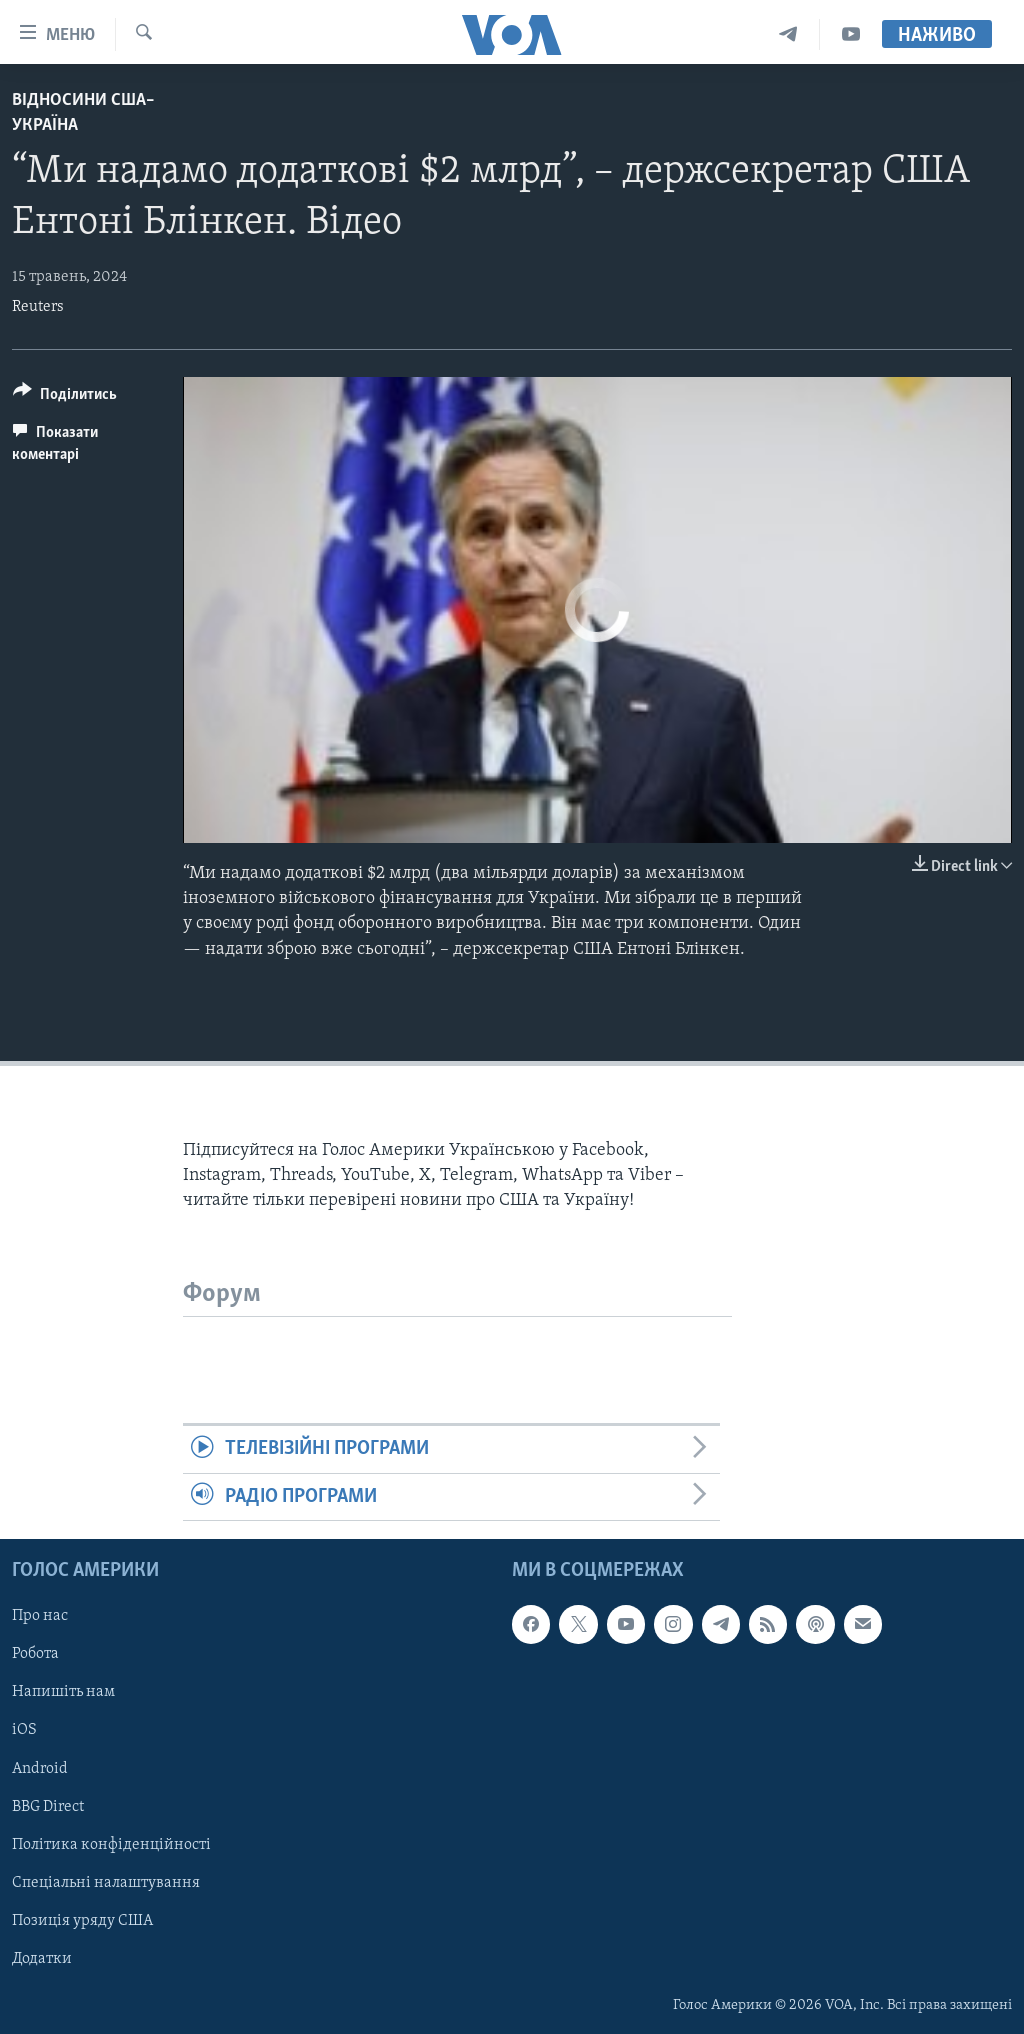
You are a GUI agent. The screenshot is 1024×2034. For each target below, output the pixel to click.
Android (40, 1769)
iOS (24, 1731)
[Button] (65, 397)
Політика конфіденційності (111, 1845)
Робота (35, 1655)
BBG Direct (48, 1807)
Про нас (40, 1617)
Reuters (38, 307)
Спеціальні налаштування (106, 1883)
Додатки (42, 1959)
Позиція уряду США (82, 1921)
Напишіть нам (63, 1693)
